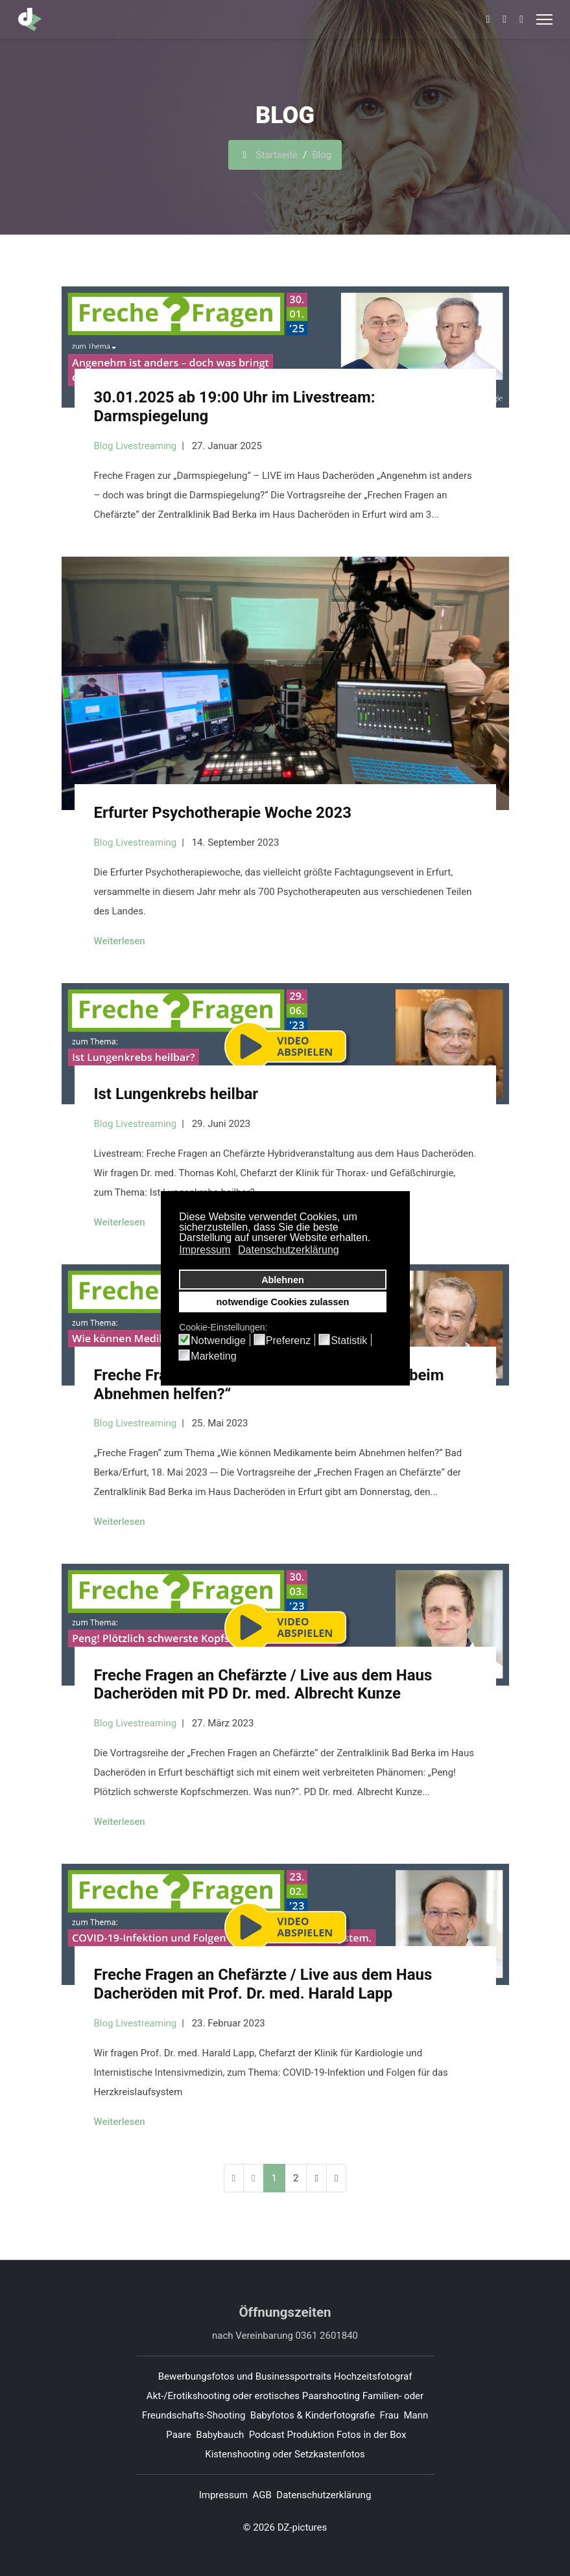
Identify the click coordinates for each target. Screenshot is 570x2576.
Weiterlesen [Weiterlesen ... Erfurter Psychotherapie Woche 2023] (119, 941)
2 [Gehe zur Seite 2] (295, 2178)
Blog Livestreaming (135, 446)
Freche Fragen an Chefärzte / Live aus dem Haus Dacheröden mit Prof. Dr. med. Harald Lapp (263, 1984)
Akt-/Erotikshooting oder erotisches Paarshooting (253, 2396)
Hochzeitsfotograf (374, 2376)
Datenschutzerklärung (323, 2495)
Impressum (223, 2495)
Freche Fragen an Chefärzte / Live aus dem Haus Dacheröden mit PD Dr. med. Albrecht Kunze (263, 1684)
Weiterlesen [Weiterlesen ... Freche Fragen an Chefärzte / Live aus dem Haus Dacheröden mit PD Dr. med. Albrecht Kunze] (119, 1822)
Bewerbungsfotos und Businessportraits (244, 2376)
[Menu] (544, 19)
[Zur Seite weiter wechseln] (316, 2178)
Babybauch (220, 2435)
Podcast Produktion (291, 2435)
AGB (262, 2495)
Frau (389, 2415)
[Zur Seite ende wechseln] (336, 2178)
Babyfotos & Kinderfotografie (312, 2415)
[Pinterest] (504, 19)
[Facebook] (488, 19)
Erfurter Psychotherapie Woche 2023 (223, 813)
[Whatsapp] (521, 19)
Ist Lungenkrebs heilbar (176, 1094)
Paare (178, 2435)
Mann (415, 2415)
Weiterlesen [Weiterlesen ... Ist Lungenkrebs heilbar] (119, 1222)
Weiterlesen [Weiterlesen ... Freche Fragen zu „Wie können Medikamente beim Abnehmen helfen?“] (119, 1521)
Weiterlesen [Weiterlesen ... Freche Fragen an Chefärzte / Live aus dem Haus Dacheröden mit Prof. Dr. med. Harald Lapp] (119, 2122)
